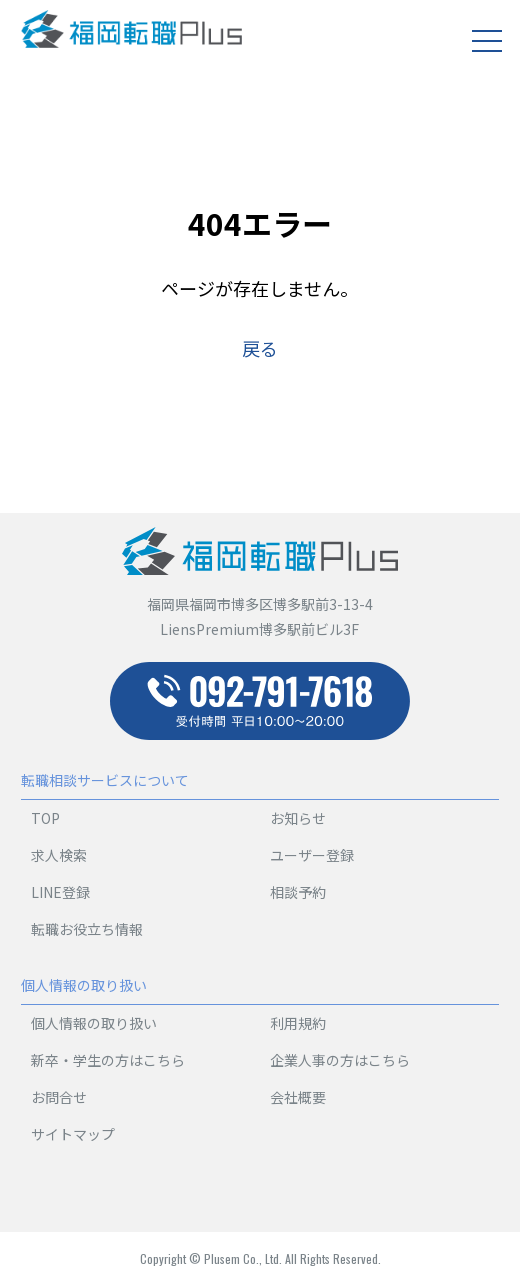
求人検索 (59, 855)
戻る (260, 348)
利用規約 (298, 1023)
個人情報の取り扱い (94, 1023)
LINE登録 (60, 892)
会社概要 (298, 1097)
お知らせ (298, 818)
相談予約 (298, 892)
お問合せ (59, 1097)
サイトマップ (73, 1134)
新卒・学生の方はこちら (108, 1060)
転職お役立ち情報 (87, 929)
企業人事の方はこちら (340, 1060)
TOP (45, 818)
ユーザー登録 (312, 855)
